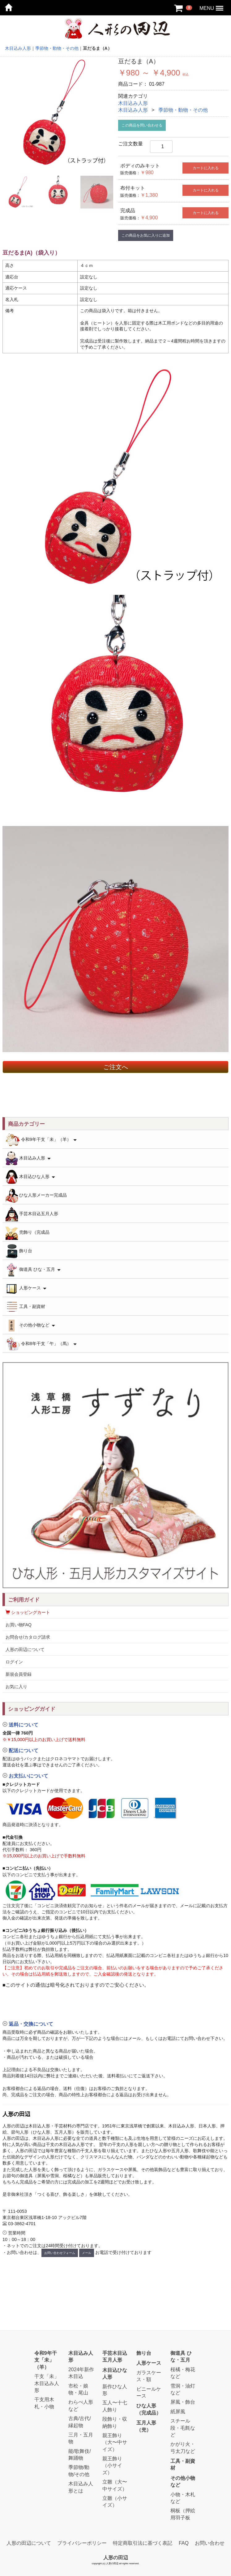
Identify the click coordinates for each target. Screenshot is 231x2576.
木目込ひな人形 (30, 1177)
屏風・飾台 (182, 2402)
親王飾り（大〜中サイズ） (114, 2442)
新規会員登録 (19, 1674)
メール (86, 2253)
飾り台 (19, 1251)
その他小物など (30, 1325)
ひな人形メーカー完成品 (36, 1195)
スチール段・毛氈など (182, 2427)
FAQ (184, 2543)
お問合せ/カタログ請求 (28, 1637)
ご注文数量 (130, 143)
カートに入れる (206, 168)
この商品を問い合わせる (142, 125)
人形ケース (26, 1288)
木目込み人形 (133, 103)
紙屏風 (177, 2411)
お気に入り (16, 1686)
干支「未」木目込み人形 (46, 2383)
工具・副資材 (25, 1307)
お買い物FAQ (19, 1624)
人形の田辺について (25, 1649)
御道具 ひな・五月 (33, 1269)
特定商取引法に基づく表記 (142, 2543)
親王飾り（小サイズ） (112, 2465)
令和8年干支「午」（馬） (41, 1344)
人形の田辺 (115, 2557)
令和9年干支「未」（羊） (41, 1140)
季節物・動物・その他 (183, 110)
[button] (115, 2009)
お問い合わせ (210, 2543)
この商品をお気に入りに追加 (146, 235)
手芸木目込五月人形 (32, 1214)
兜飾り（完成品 (27, 1232)
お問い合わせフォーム (59, 2253)
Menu (220, 5)
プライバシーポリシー (82, 2543)
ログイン (14, 1661)
